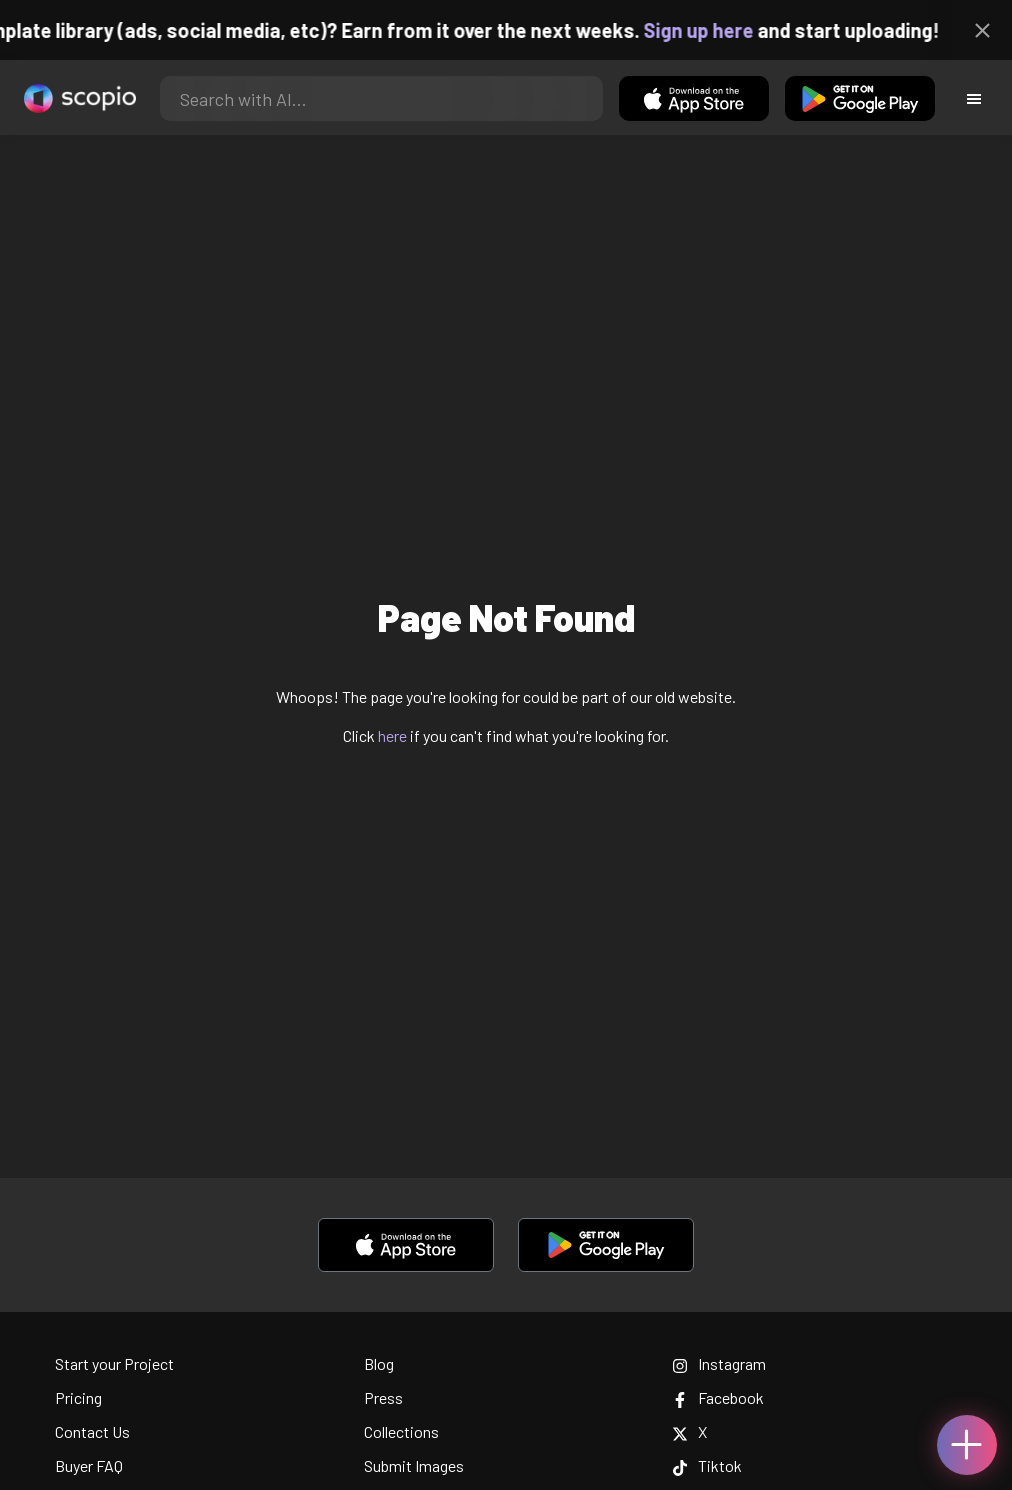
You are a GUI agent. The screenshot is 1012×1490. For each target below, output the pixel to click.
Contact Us (92, 1431)
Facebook (718, 1397)
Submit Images (414, 1465)
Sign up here (715, 30)
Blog (379, 1363)
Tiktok (707, 1465)
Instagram (719, 1363)
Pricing (78, 1397)
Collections (401, 1431)
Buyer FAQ (89, 1465)
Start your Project (114, 1363)
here (392, 735)
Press (383, 1397)
